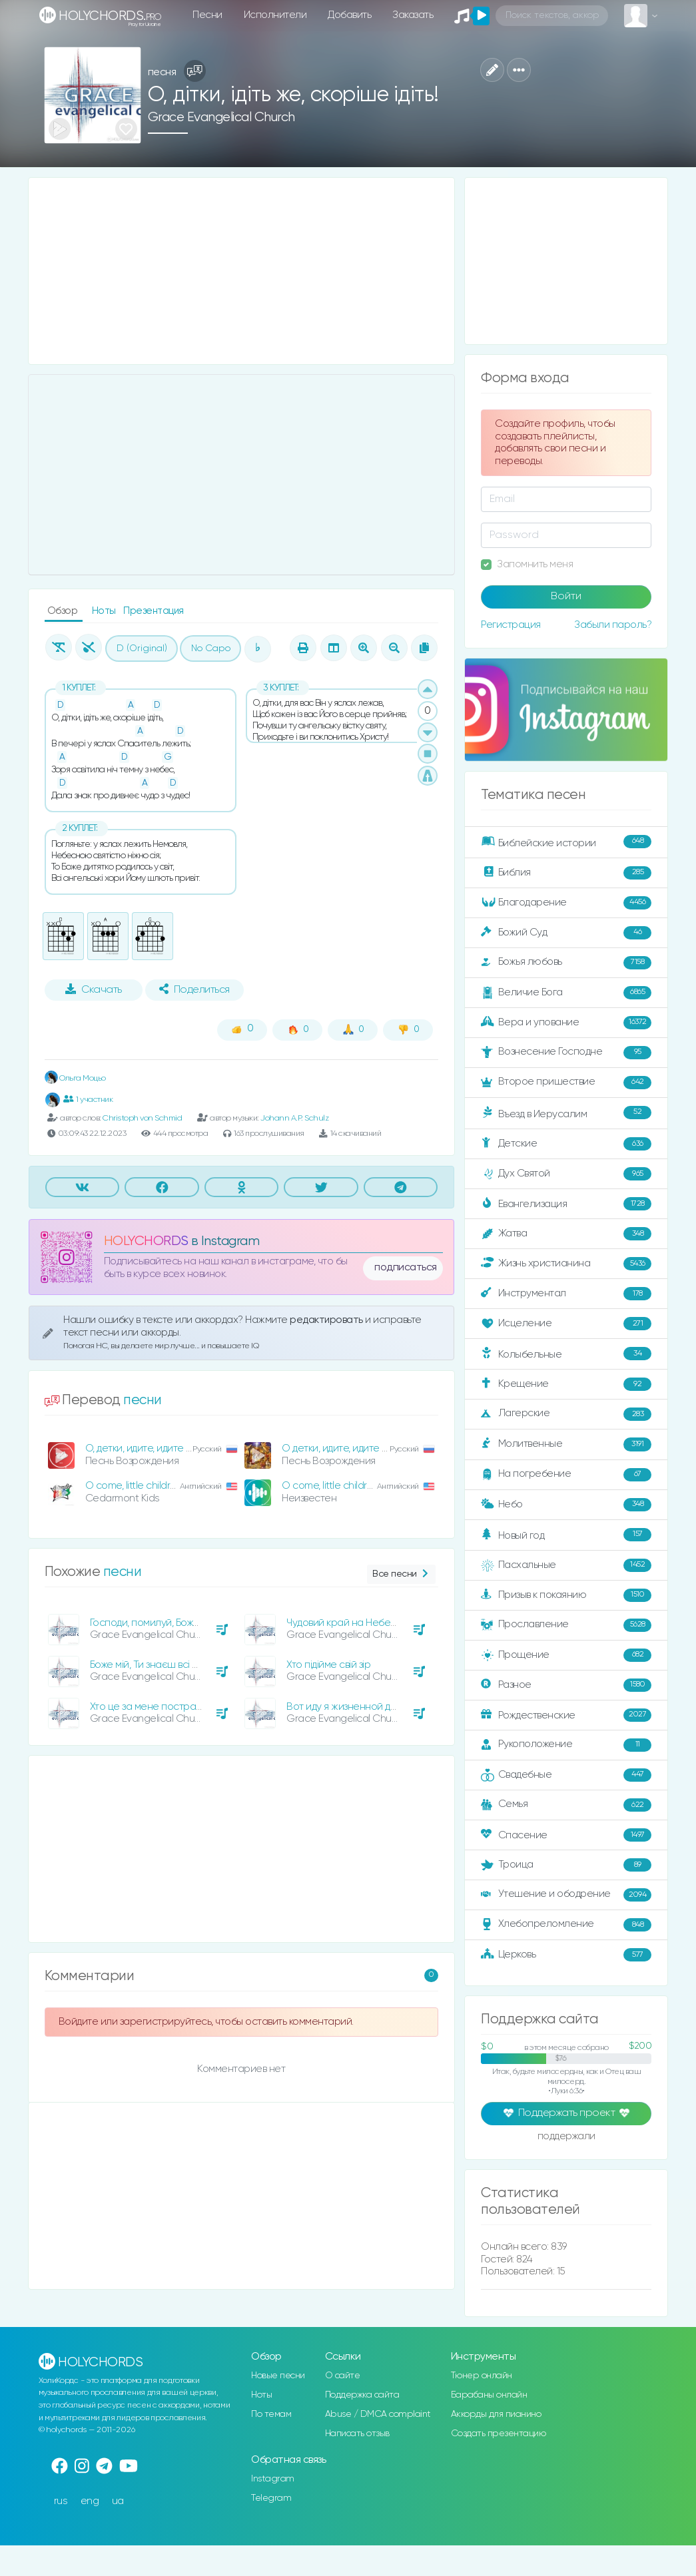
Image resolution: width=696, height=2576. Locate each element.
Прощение (566, 1655)
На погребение (566, 1474)
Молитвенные (566, 1444)
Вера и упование (566, 1022)
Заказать (412, 15)
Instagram (272, 2478)
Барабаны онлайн (489, 2395)
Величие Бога (566, 992)
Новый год (566, 1535)
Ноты (105, 611)
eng (90, 2501)
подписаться (405, 1267)
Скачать (93, 989)
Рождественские (566, 1715)
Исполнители (275, 15)
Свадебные (566, 1775)
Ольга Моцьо (75, 1078)
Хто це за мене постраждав (154, 1707)
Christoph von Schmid (142, 1118)
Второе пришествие (566, 1082)
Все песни (401, 1574)
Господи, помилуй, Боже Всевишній (170, 1623)
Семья (566, 1805)
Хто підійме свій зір (328, 1665)
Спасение (566, 1835)
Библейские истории (566, 842)
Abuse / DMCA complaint (378, 2414)
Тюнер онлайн (481, 2375)
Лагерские (566, 1414)
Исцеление (566, 1323)
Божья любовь (566, 962)
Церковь (566, 1954)
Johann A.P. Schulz (294, 1118)
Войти (566, 596)
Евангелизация (566, 1203)
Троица (566, 1865)
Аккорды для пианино (496, 2414)
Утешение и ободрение (566, 1895)
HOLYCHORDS (146, 1241)
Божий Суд (566, 932)
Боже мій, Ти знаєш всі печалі (156, 1665)
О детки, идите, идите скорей (349, 1448)
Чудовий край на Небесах (347, 1623)
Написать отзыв (357, 2433)
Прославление (566, 1625)
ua (118, 2501)
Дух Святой (566, 1173)
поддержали (566, 2137)
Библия (566, 873)
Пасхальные (566, 1565)
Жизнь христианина (566, 1263)
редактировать (327, 1320)
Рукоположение (566, 1745)
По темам (271, 2414)
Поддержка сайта (362, 2395)
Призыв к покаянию (566, 1595)
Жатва (566, 1233)
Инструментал (566, 1293)
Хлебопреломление (566, 1925)
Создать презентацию (498, 2433)
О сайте (342, 2375)
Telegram (271, 2498)
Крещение (566, 1384)
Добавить (349, 15)
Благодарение (566, 902)
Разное (566, 1685)
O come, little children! (331, 1486)
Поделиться (194, 989)
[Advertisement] (242, 271)
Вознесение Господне (566, 1052)
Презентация (153, 611)
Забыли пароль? (612, 625)
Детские (566, 1144)
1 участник (88, 1099)
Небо (566, 1504)
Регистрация (511, 625)
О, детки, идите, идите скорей (152, 1448)
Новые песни (278, 2375)
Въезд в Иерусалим (566, 1113)
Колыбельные (566, 1354)
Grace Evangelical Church (221, 118)
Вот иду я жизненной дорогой (355, 1707)
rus (61, 2501)
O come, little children (133, 1486)
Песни (207, 15)
